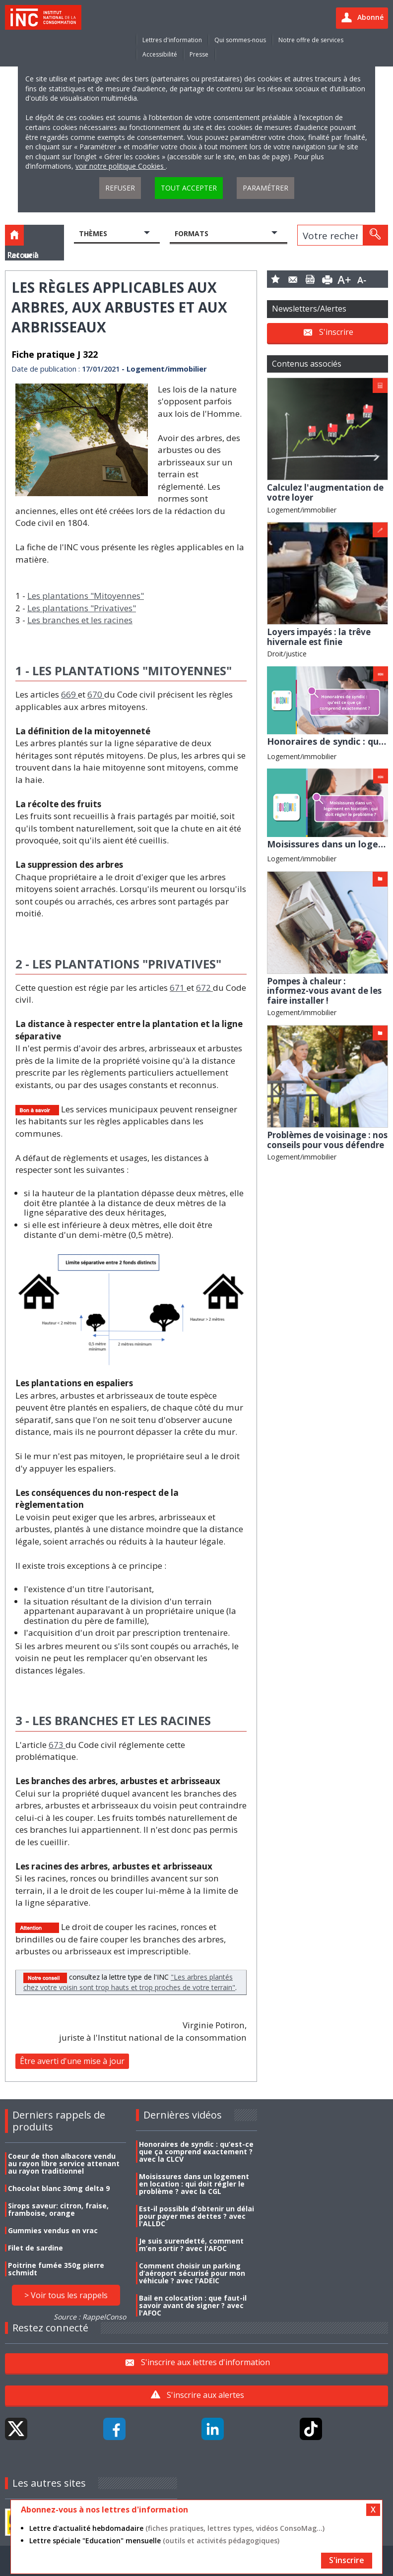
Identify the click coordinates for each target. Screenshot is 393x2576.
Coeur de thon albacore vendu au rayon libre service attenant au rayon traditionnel (64, 2163)
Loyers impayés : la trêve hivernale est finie (319, 636)
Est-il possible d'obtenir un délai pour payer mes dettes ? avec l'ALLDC (196, 2216)
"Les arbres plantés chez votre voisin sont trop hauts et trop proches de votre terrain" (129, 1982)
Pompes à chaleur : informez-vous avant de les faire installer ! (324, 990)
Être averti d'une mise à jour (72, 2061)
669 (69, 694)
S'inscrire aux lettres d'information (205, 2362)
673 (57, 1744)
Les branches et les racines (79, 620)
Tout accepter (189, 188)
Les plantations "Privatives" (81, 608)
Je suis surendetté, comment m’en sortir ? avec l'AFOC (191, 2244)
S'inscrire (336, 331)
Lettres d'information (172, 40)
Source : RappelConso (90, 2316)
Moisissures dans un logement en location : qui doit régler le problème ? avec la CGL (194, 2184)
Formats (191, 233)
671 (178, 987)
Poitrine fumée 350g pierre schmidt (56, 2268)
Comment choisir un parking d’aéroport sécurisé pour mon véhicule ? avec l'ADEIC (192, 2273)
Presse (199, 54)
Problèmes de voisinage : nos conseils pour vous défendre (327, 1140)
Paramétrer (265, 188)
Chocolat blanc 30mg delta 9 (59, 2188)
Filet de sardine (35, 2248)
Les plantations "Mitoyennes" (85, 595)
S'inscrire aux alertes (205, 2394)
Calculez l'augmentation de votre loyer (325, 492)
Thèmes (93, 233)
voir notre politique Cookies (120, 166)
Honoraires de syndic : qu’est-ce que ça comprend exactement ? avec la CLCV (196, 2151)
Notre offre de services (310, 40)
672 (204, 987)
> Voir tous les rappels (66, 2295)
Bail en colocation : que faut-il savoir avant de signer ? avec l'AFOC (193, 2305)
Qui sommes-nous (240, 40)
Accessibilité (159, 54)
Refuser (120, 188)
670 (95, 694)
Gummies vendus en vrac (53, 2230)
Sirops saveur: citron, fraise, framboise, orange (58, 2209)
